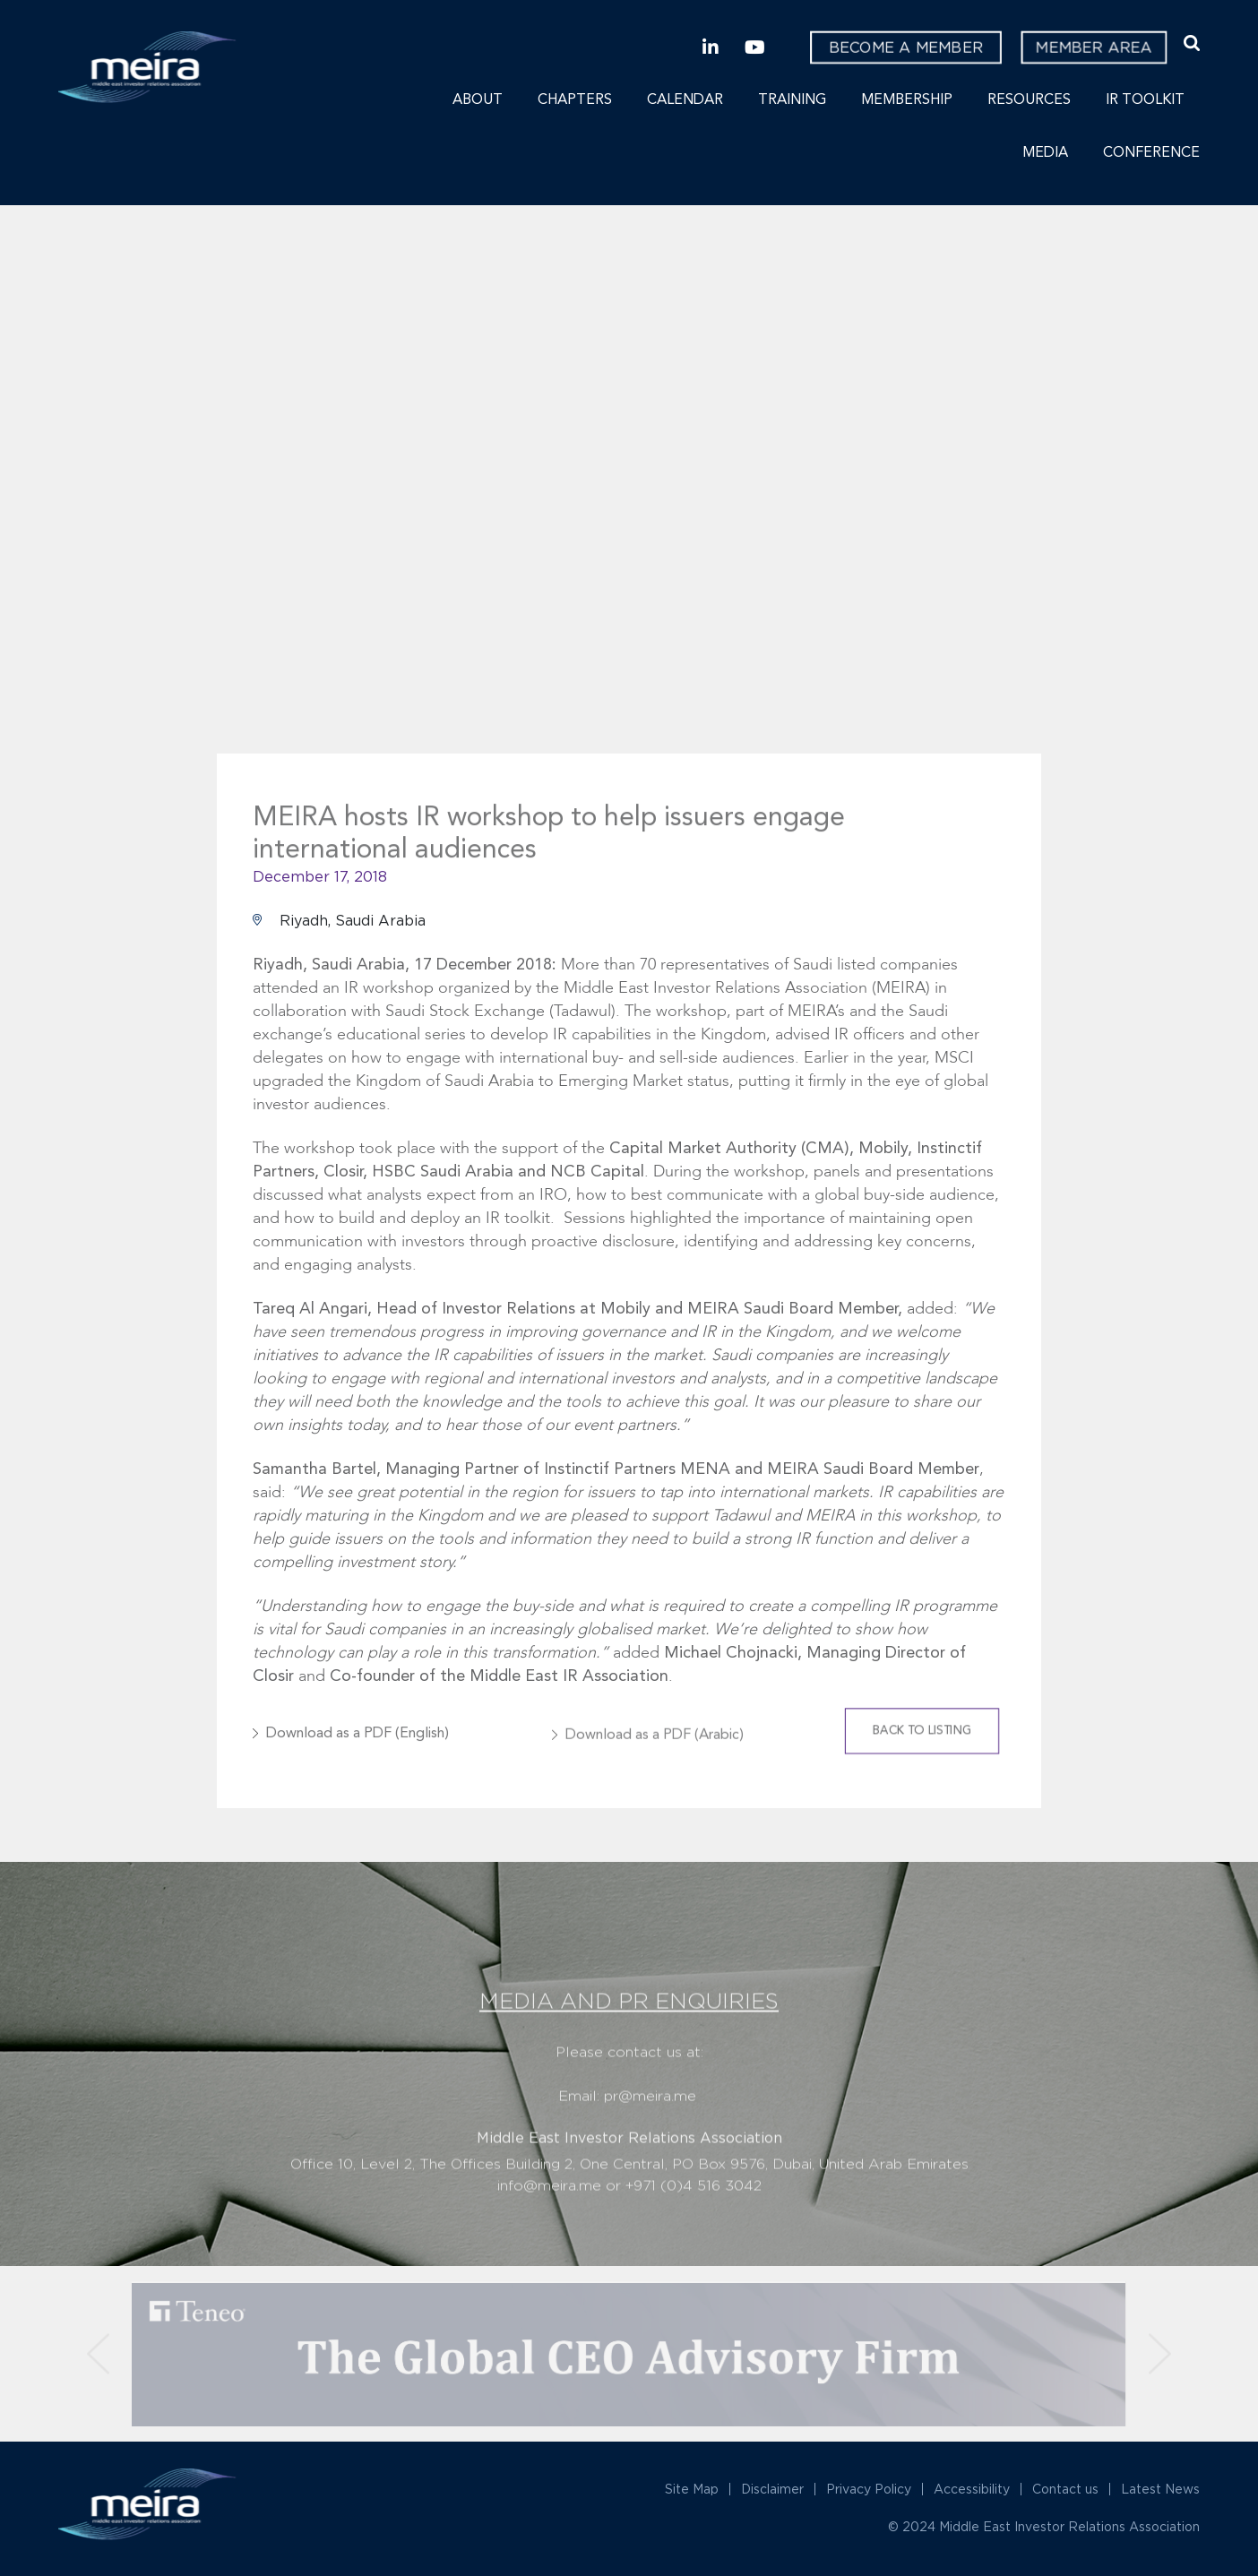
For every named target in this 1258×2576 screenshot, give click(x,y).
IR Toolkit (1145, 100)
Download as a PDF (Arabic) (654, 1752)
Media (1045, 153)
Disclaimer (772, 2488)
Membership (906, 100)
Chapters (575, 100)
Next (1074, 518)
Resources (1029, 100)
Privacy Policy (868, 2488)
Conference (1151, 153)
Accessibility (972, 2488)
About (477, 100)
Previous (183, 518)
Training (792, 100)
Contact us (1065, 2488)
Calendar (685, 100)
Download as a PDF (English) (357, 1752)
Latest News (1160, 2488)
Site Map (692, 2488)
